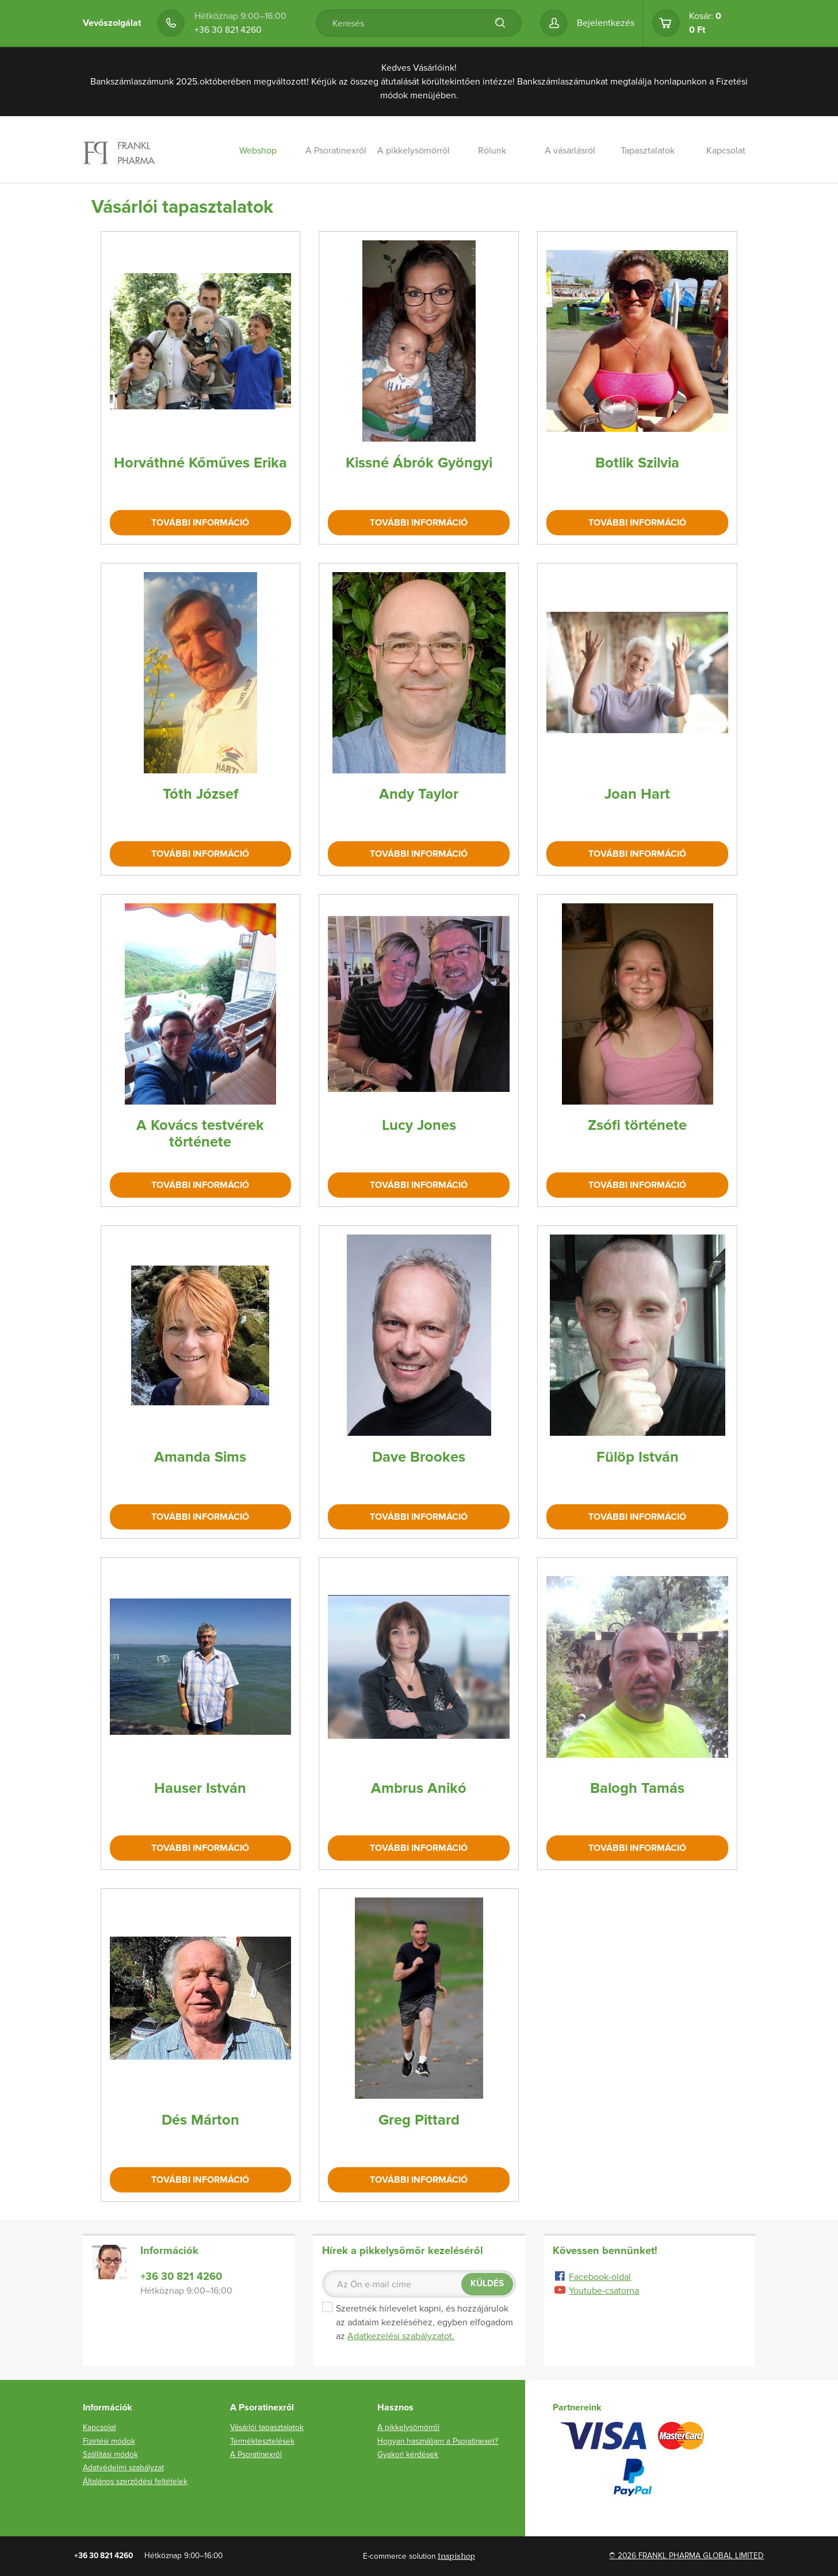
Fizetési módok (109, 2441)
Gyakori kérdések (407, 2454)
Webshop (258, 150)
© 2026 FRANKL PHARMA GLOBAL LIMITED (686, 2555)
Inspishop (456, 2555)
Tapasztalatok (648, 150)
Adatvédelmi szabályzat (123, 2467)
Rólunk (492, 150)
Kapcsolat (725, 150)
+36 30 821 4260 (228, 30)
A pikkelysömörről (413, 150)
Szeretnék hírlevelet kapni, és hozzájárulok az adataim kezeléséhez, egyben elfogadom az (417, 2322)
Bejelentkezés (605, 23)
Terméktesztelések (262, 2441)
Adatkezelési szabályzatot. (400, 2336)
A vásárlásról (570, 150)
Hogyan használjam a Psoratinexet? (437, 2441)
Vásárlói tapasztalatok (267, 2427)
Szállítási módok (110, 2454)
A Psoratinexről (335, 150)
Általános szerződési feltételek (135, 2481)
